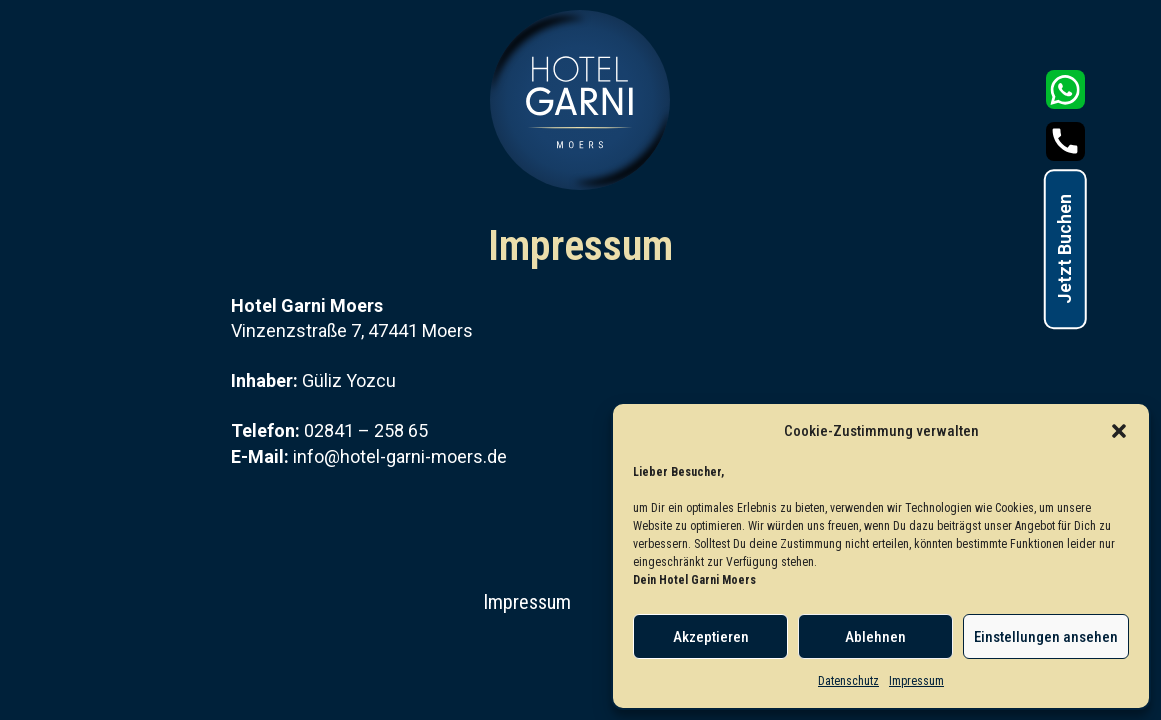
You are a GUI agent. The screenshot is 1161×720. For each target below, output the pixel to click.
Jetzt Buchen (1064, 249)
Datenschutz (848, 681)
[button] (1119, 431)
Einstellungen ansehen (1046, 637)
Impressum (916, 681)
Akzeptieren (711, 637)
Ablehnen (875, 637)
